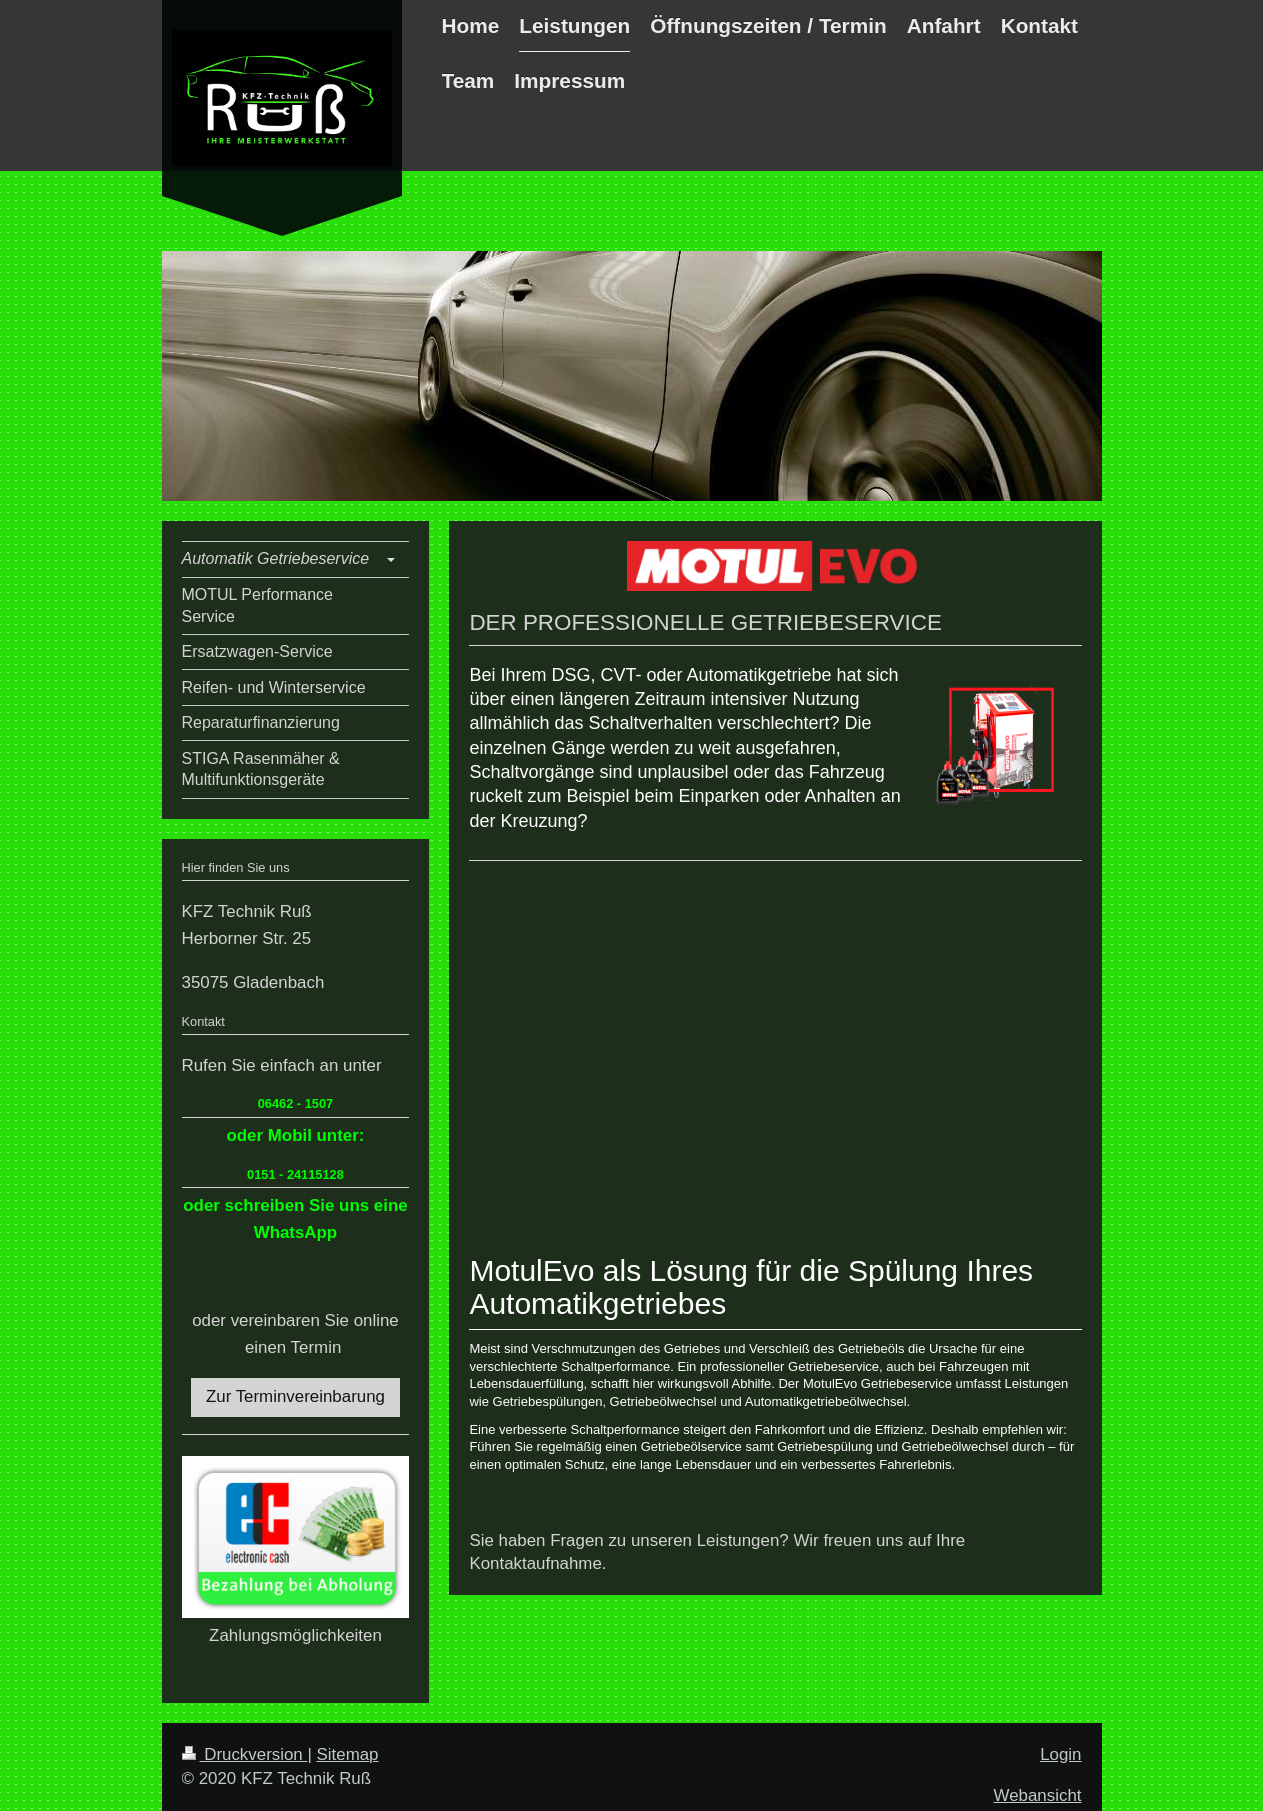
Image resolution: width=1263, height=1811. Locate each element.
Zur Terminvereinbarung (295, 1396)
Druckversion (245, 1754)
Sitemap (348, 1754)
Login (1060, 1754)
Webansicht (1038, 1795)
